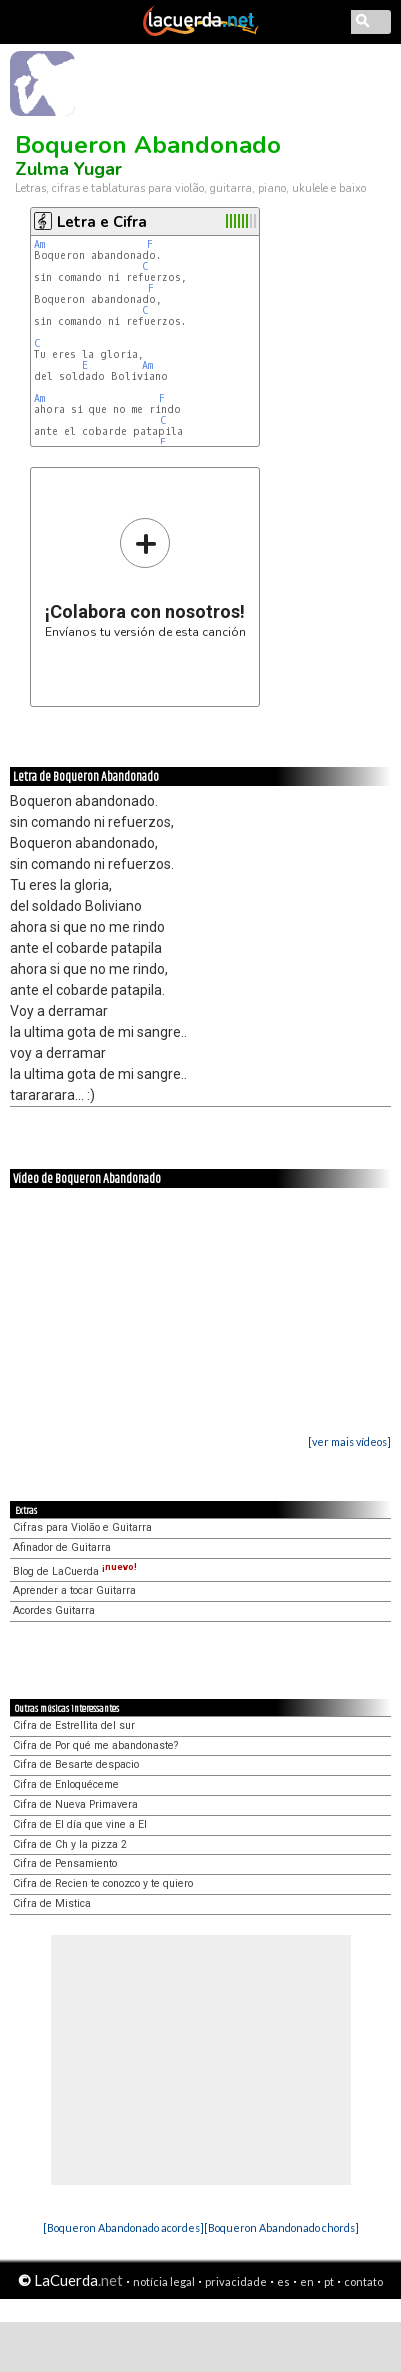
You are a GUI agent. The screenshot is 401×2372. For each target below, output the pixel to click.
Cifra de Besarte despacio (76, 1764)
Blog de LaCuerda (75, 1571)
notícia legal (164, 2281)
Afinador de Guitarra (62, 1547)
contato (363, 2281)
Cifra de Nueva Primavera (75, 1804)
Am (39, 244)
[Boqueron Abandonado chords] (281, 2227)
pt (329, 2281)
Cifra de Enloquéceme (66, 1784)
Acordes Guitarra (54, 1610)
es (283, 2281)
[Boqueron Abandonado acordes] (123, 2227)
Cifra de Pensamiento (65, 1863)
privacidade (236, 2281)
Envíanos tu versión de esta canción (145, 577)
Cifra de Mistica (52, 1903)
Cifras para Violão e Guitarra (82, 1527)
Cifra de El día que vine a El (80, 1824)
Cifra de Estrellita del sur (74, 1725)
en (307, 2281)
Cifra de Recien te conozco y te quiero (103, 1883)
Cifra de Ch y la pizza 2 (70, 1844)
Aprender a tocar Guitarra (74, 1590)
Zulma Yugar (68, 169)
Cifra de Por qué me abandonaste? (95, 1745)
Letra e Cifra (102, 222)
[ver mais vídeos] (349, 1441)
